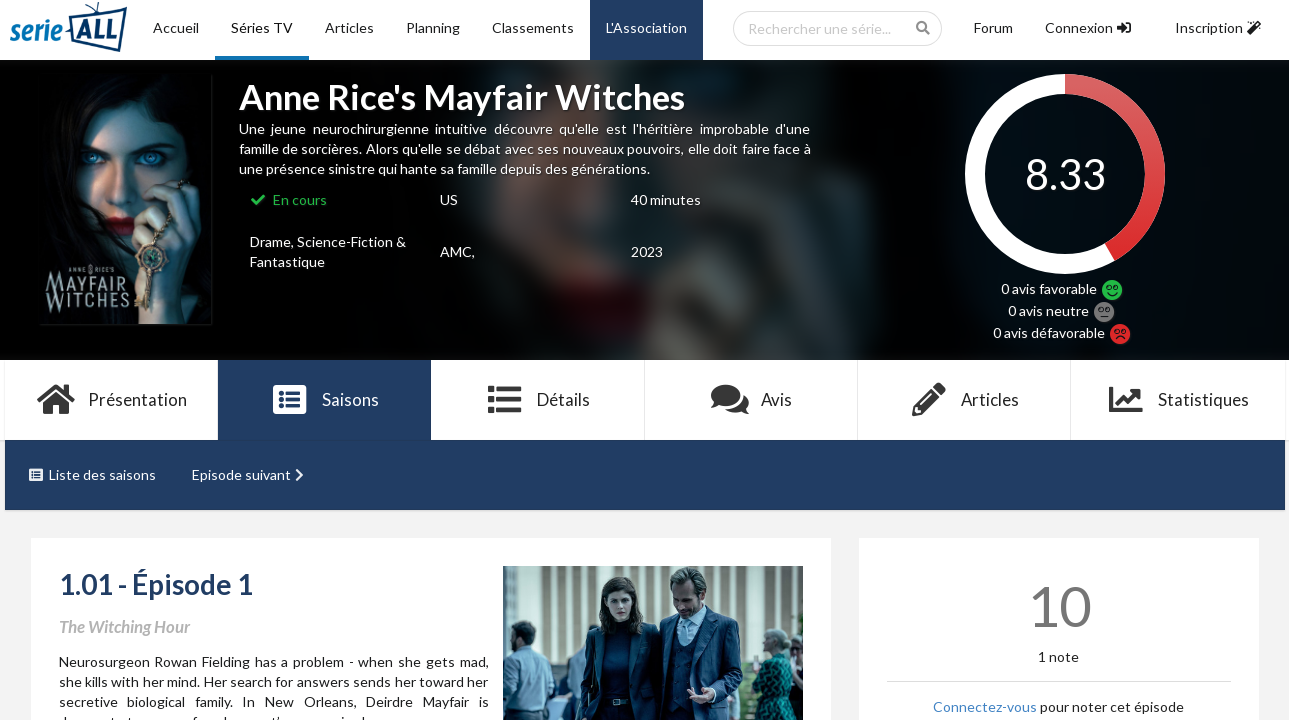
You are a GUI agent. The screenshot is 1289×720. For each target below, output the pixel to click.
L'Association (646, 27)
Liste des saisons (92, 474)
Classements (533, 27)
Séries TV (262, 27)
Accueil (176, 27)
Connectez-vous (985, 706)
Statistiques (1177, 400)
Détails (538, 400)
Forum (993, 27)
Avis (751, 400)
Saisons (324, 400)
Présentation (111, 400)
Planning (433, 27)
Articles (349, 27)
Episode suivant (250, 474)
